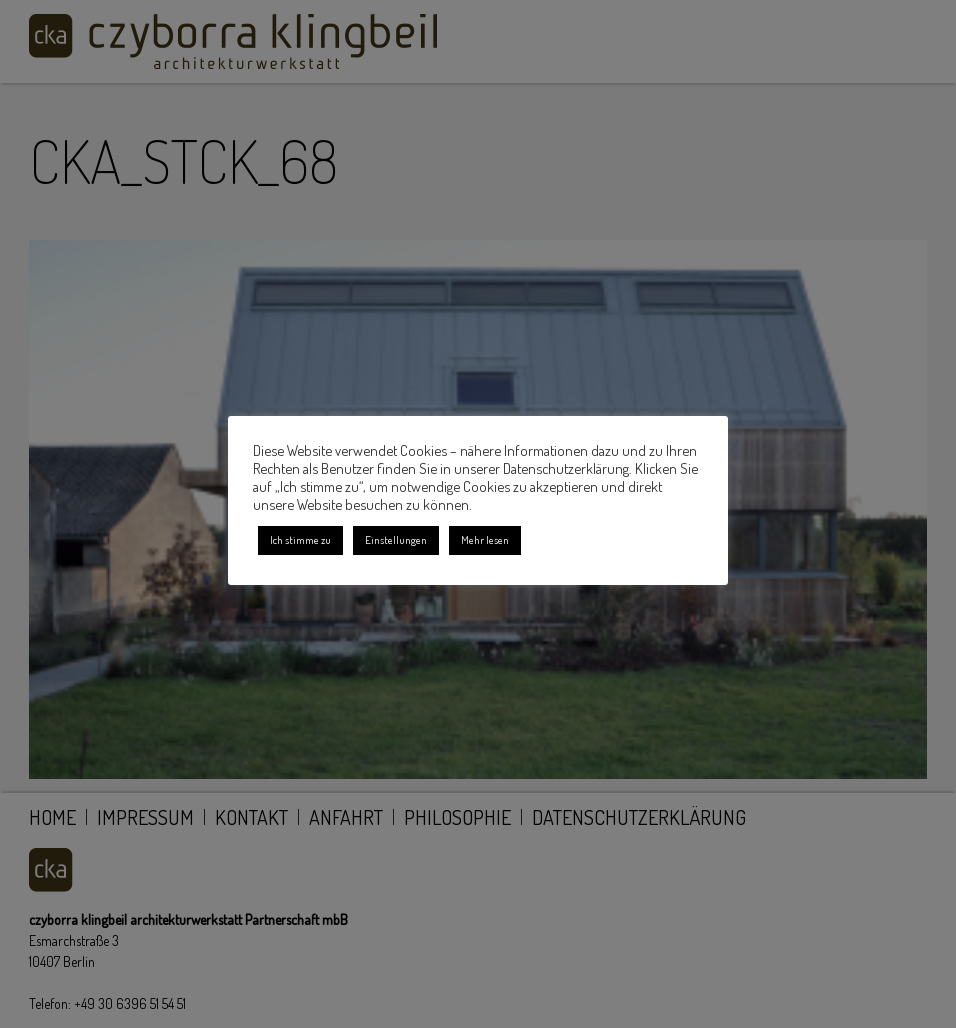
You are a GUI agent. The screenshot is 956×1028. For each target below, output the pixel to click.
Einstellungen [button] (396, 540)
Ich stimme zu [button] (300, 540)
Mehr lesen (485, 540)
